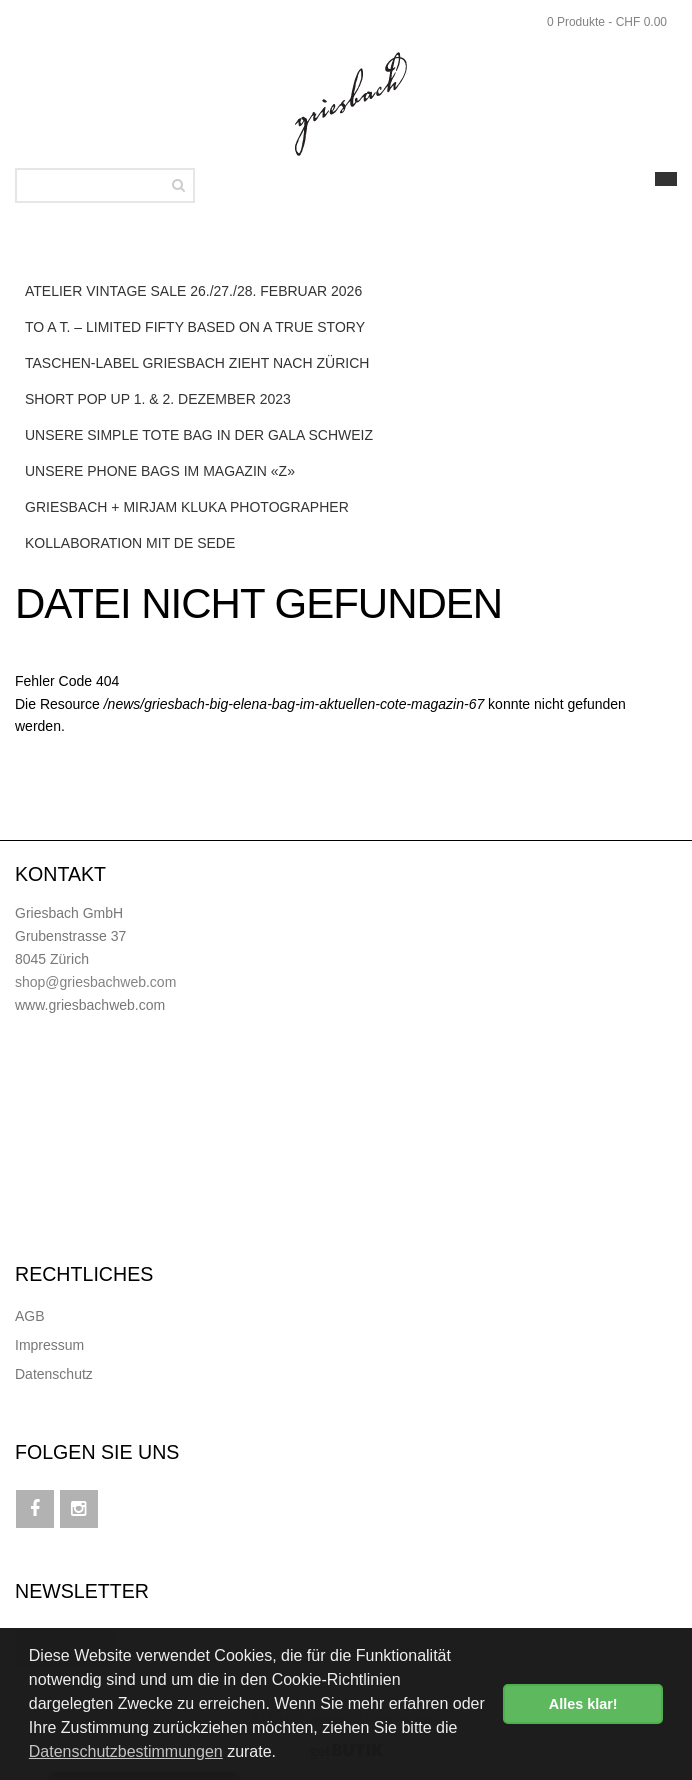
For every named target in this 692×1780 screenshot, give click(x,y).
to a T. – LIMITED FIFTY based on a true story (195, 327)
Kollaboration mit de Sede (130, 543)
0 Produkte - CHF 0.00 (607, 22)
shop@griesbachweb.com (95, 982)
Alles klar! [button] (583, 1704)
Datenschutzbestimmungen (126, 1751)
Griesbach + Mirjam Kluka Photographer (187, 507)
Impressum (49, 1345)
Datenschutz (54, 1374)
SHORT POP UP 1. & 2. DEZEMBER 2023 (158, 399)
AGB (30, 1316)
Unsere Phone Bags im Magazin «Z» (160, 471)
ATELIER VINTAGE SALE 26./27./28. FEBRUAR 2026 (193, 291)
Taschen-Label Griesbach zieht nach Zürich (197, 363)
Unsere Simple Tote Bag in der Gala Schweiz (199, 435)
